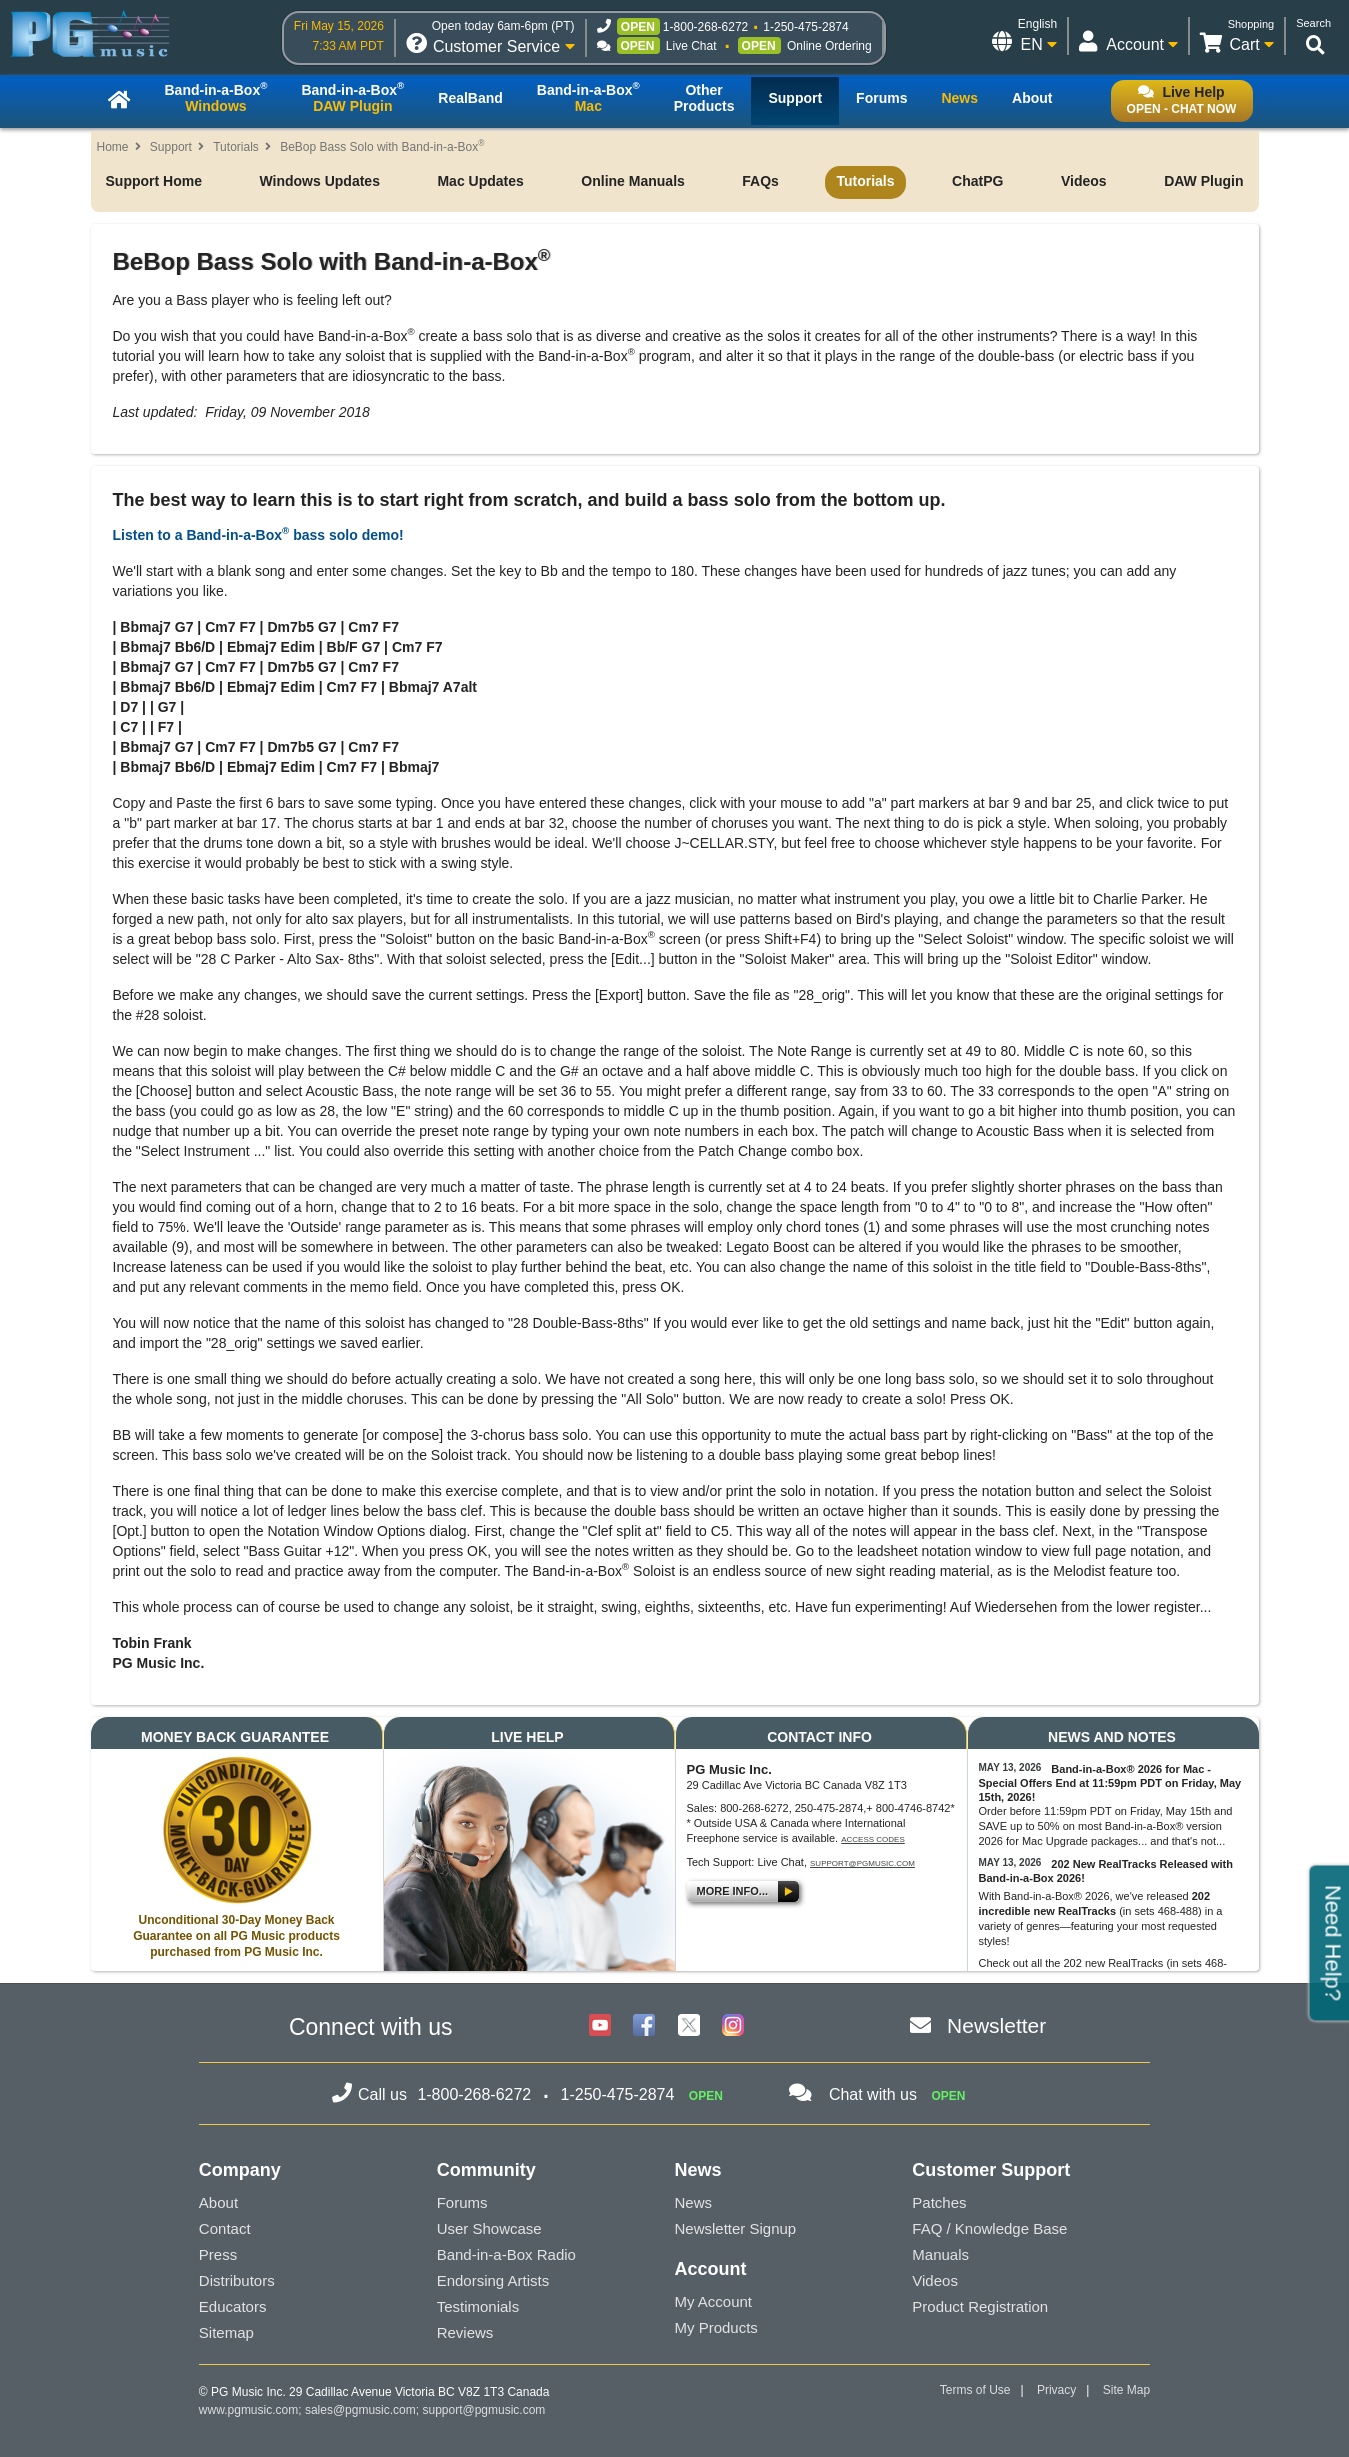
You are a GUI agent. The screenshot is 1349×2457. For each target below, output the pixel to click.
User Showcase (489, 2228)
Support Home (154, 181)
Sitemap (226, 2332)
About (218, 2202)
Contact (225, 2228)
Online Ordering (829, 46)
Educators (233, 2306)
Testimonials (478, 2306)
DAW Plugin (1203, 181)
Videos (1084, 181)
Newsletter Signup (735, 2228)
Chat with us (873, 2094)
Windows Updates (319, 181)
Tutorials (236, 147)
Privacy (1056, 2390)
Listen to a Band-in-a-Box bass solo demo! (258, 535)
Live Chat (691, 46)
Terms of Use (975, 2390)
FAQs (760, 181)
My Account (713, 2301)
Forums (462, 2202)
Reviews (465, 2332)
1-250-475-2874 (805, 27)
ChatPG (977, 181)
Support (171, 147)
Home (113, 147)
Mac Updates (480, 181)
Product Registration (980, 2306)
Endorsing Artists (493, 2280)
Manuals (940, 2254)
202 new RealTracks (1114, 1963)
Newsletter (996, 2025)
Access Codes (873, 1839)
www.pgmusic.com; (250, 2410)
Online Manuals (632, 181)
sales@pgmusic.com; (364, 2410)
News (693, 2202)
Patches (939, 2202)
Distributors (237, 2280)
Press (218, 2254)
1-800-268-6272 (705, 27)
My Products (715, 2327)
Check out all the (1021, 1963)
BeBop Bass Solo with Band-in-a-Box (382, 147)
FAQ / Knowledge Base (989, 2228)
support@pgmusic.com (862, 1863)
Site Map (1126, 2390)
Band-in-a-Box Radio (506, 2254)
